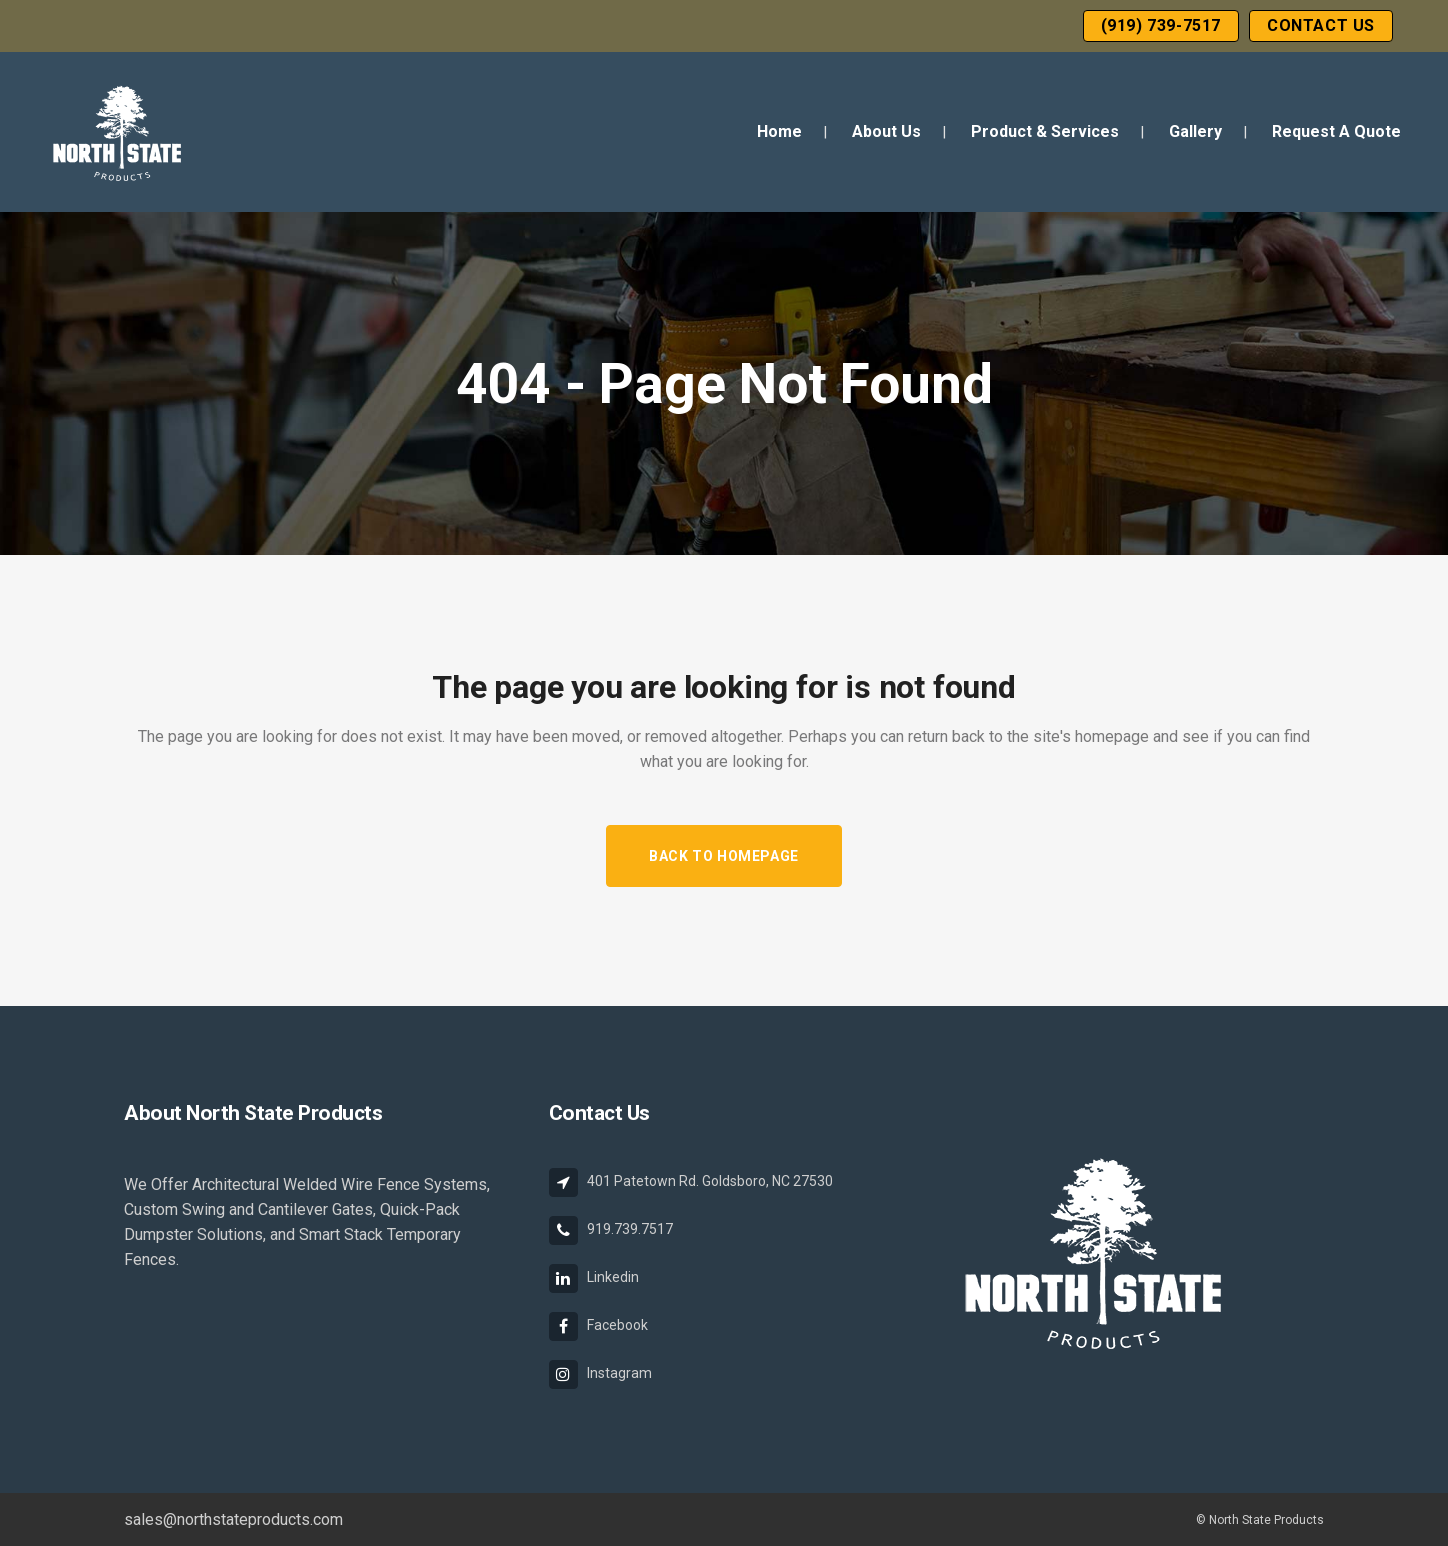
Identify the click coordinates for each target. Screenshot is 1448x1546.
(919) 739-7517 (1161, 25)
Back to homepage (724, 856)
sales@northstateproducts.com (233, 1519)
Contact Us (1321, 25)
